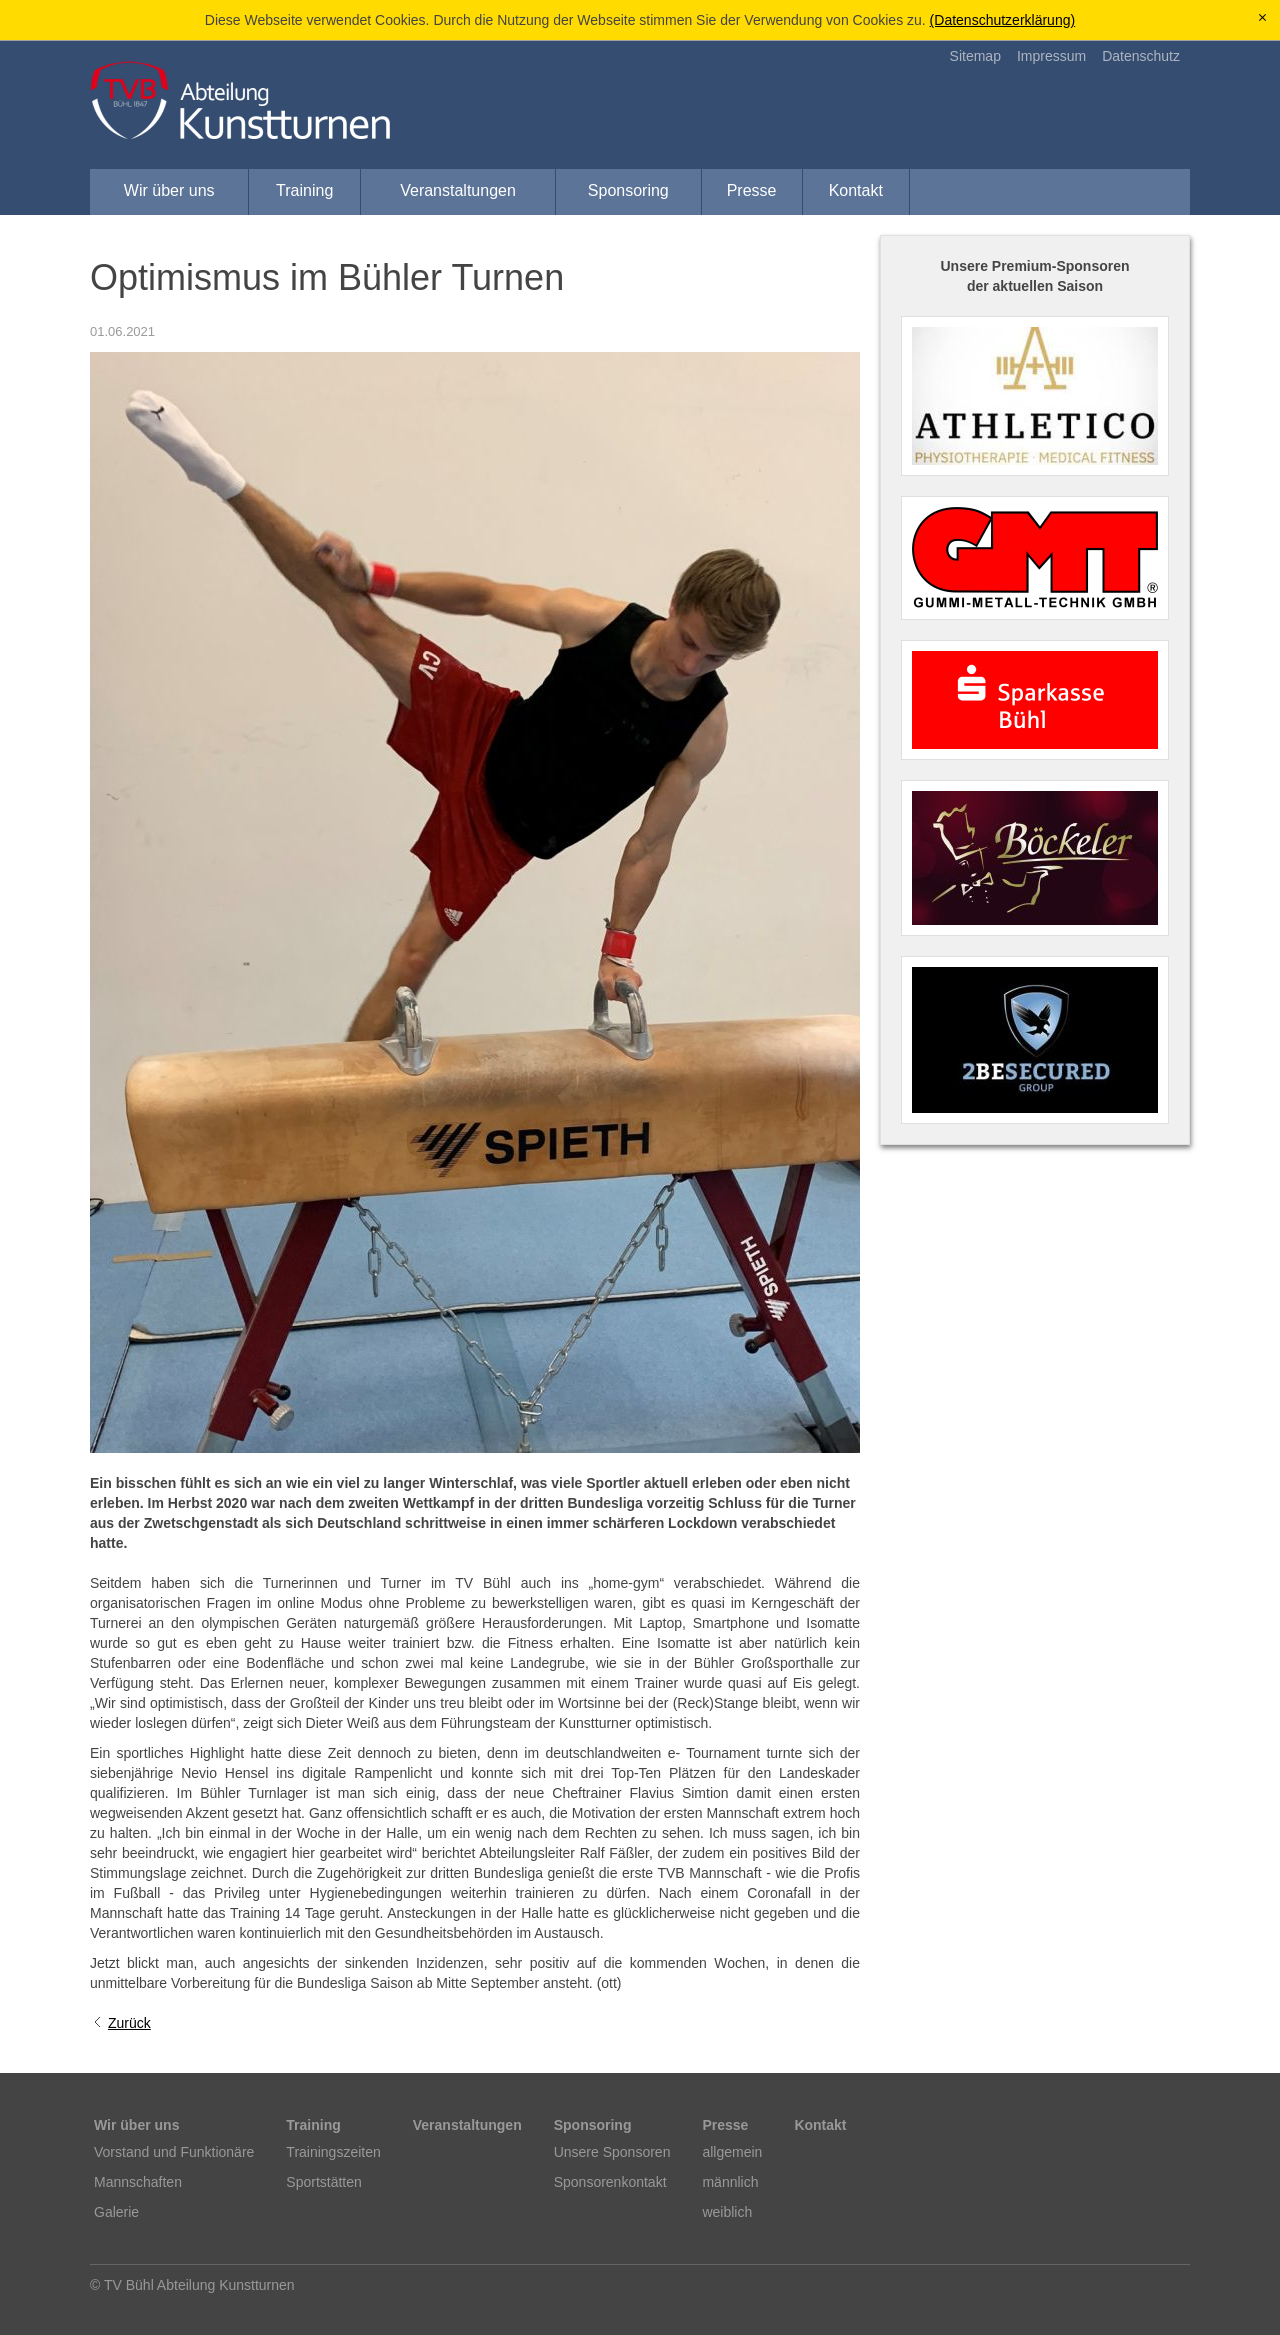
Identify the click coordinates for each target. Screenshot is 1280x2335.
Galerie (116, 2212)
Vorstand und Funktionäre (174, 2152)
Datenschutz (1141, 56)
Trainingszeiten (333, 2152)
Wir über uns (169, 190)
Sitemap (975, 56)
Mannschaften (138, 2182)
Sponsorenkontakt (610, 2182)
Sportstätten (324, 2182)
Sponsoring (628, 190)
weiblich (727, 2212)
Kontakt (856, 190)
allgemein (732, 2152)
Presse (752, 190)
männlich (730, 2182)
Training (304, 190)
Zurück (129, 2023)
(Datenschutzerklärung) (1003, 20)
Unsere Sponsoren (612, 2152)
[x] (1262, 18)
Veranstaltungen (458, 190)
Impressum (1051, 56)
